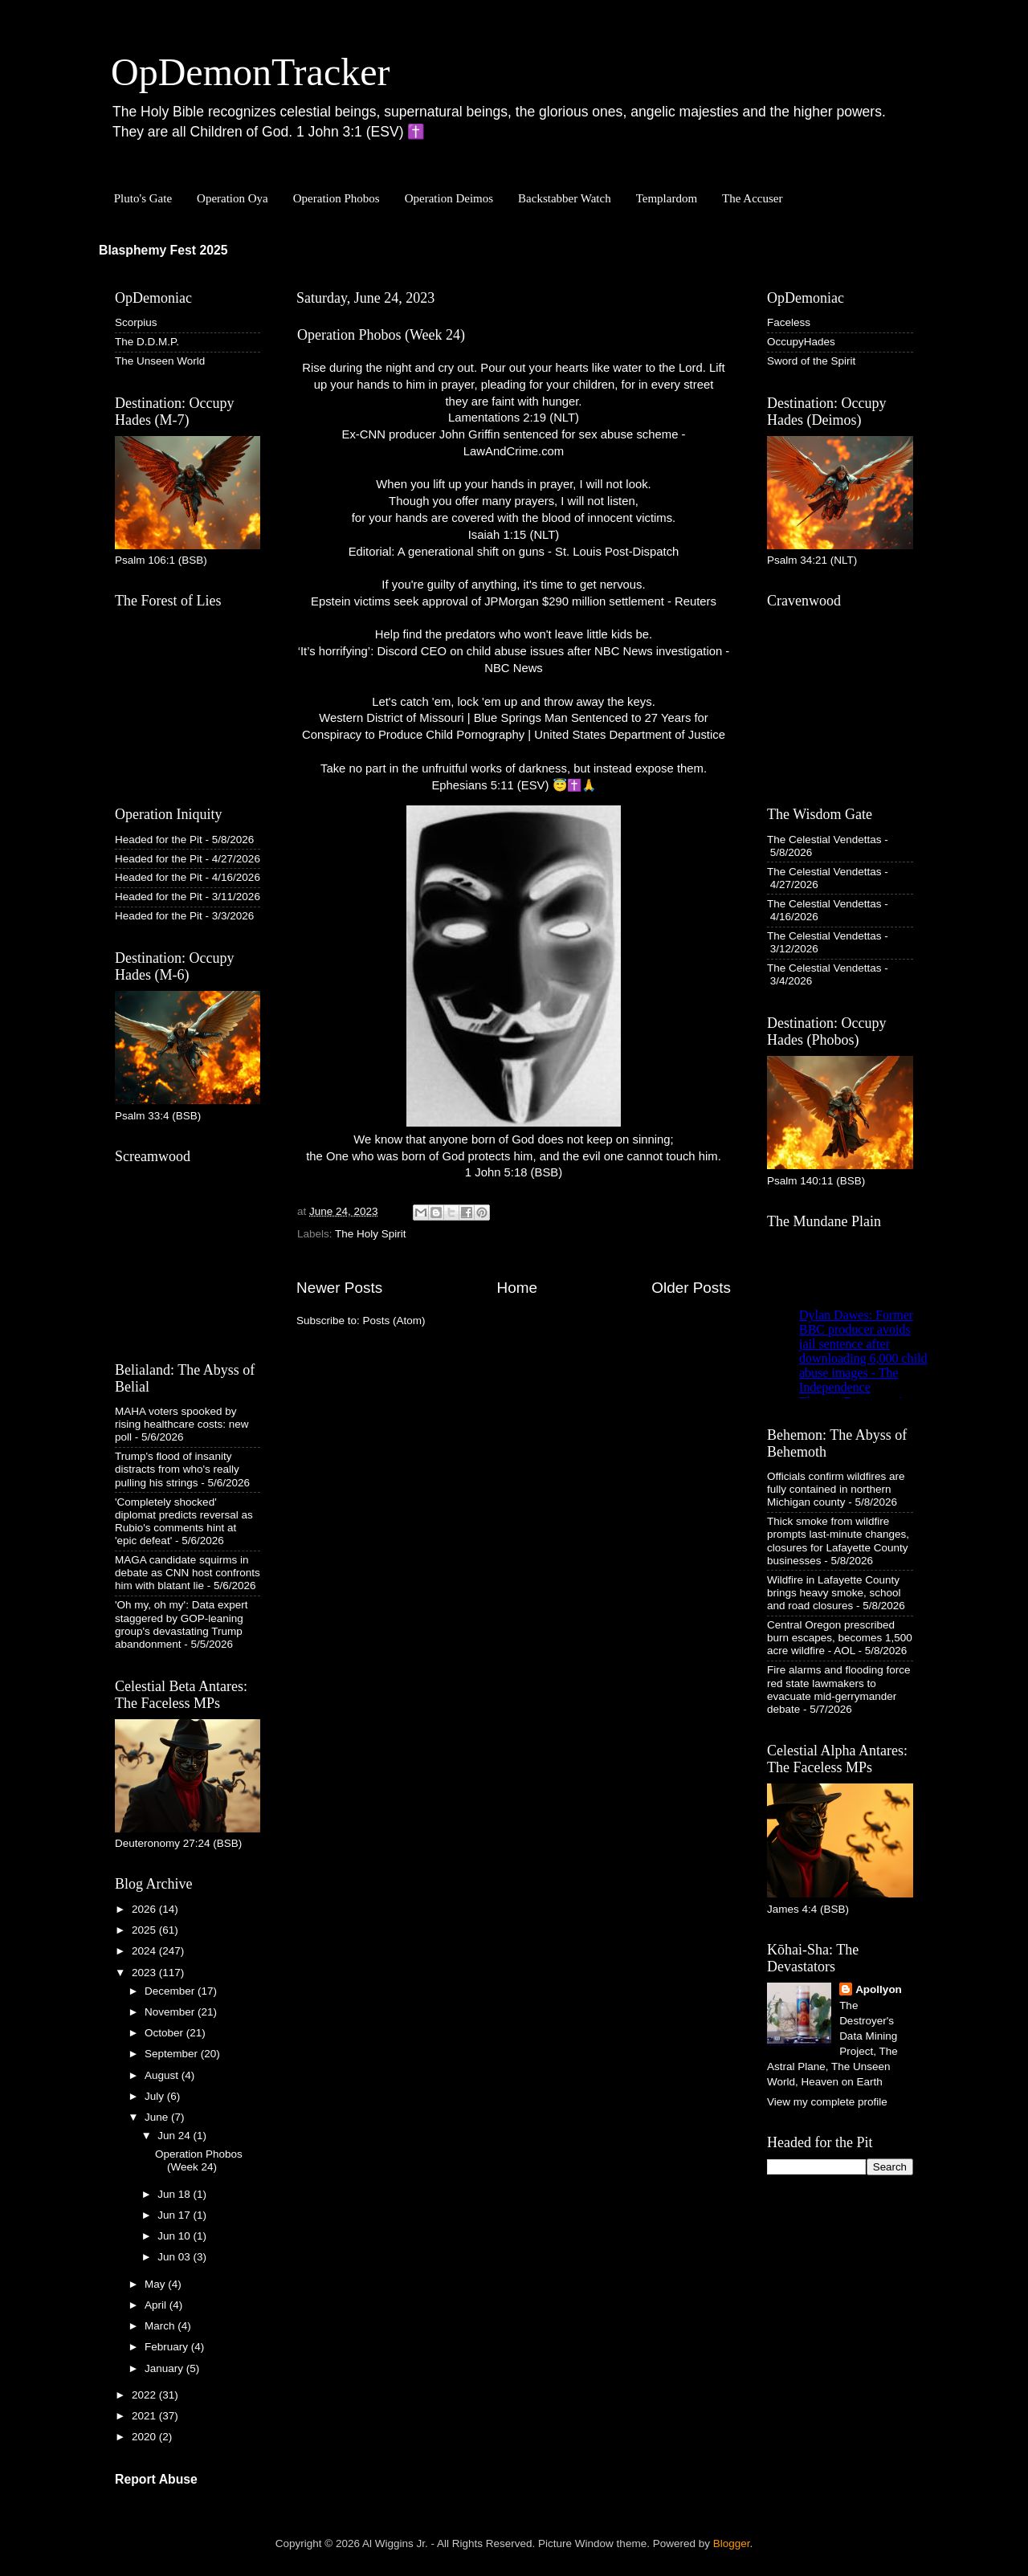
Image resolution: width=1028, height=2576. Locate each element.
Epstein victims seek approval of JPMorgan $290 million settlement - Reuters (513, 601)
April (157, 2305)
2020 (145, 2437)
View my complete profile (827, 2102)
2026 (145, 1909)
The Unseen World (160, 361)
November (171, 2012)
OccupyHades (801, 342)
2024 (145, 1951)
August (163, 2075)
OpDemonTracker (250, 72)
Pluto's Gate (143, 198)
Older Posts (691, 1287)
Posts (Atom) (394, 1320)
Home (517, 1287)
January (165, 2368)
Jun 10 (175, 2236)
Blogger (731, 2543)
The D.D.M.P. (147, 342)
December (171, 1991)
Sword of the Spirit (811, 361)
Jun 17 (175, 2215)
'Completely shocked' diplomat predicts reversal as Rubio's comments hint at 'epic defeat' (184, 1521)
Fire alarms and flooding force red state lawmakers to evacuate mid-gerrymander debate (839, 1689)
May (156, 2284)
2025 (145, 1930)
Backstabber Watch (564, 198)
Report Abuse (156, 2479)
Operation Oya (232, 198)
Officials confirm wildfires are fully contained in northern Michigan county (836, 1489)
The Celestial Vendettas (824, 840)
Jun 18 (175, 2194)
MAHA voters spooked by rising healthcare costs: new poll (182, 1424)
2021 (145, 2416)
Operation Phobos (336, 198)
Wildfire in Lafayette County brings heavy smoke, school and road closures (834, 1593)
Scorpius (136, 322)
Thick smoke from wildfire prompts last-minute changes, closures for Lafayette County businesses (838, 1541)
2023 (145, 1973)
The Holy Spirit (370, 1234)
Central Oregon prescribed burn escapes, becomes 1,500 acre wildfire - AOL (839, 1638)
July (156, 2096)
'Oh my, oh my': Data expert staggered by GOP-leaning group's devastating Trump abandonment (181, 1624)
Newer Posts (339, 1287)
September (173, 2054)
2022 (145, 2395)
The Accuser (752, 198)
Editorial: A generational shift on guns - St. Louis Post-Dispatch (514, 551)
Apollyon (878, 1989)
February (168, 2347)
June (158, 2117)
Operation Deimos (449, 198)
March (161, 2326)
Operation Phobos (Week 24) (381, 335)
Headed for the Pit (158, 840)
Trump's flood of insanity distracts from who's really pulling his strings (177, 1469)
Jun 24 (175, 2136)
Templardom (666, 198)
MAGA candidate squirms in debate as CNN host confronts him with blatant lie (187, 1573)
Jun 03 (175, 2257)
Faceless (788, 322)
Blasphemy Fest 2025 (163, 250)
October (165, 2033)
